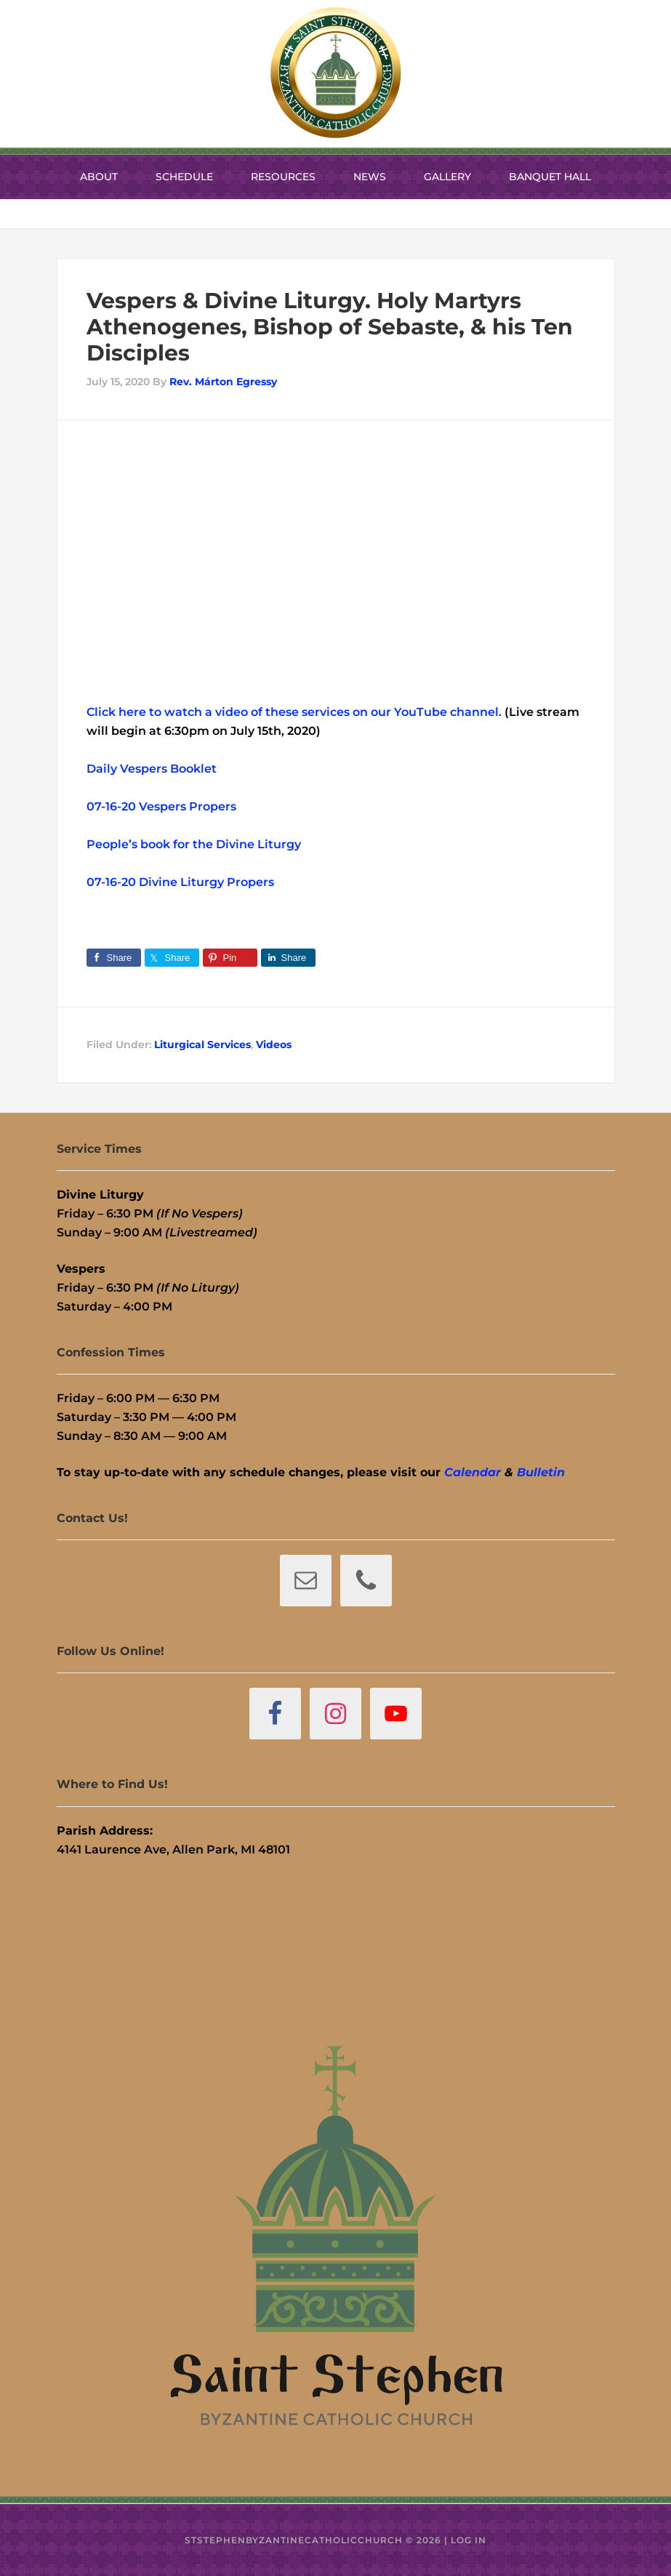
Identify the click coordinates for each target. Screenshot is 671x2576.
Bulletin (541, 1472)
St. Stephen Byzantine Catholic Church (335, 72)
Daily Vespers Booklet (152, 769)
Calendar (472, 1472)
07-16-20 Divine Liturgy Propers (180, 882)
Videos (274, 1044)
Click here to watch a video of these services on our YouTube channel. (294, 712)
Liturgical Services (202, 1044)
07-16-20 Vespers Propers (161, 806)
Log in (468, 2540)
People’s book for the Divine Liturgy (194, 844)
